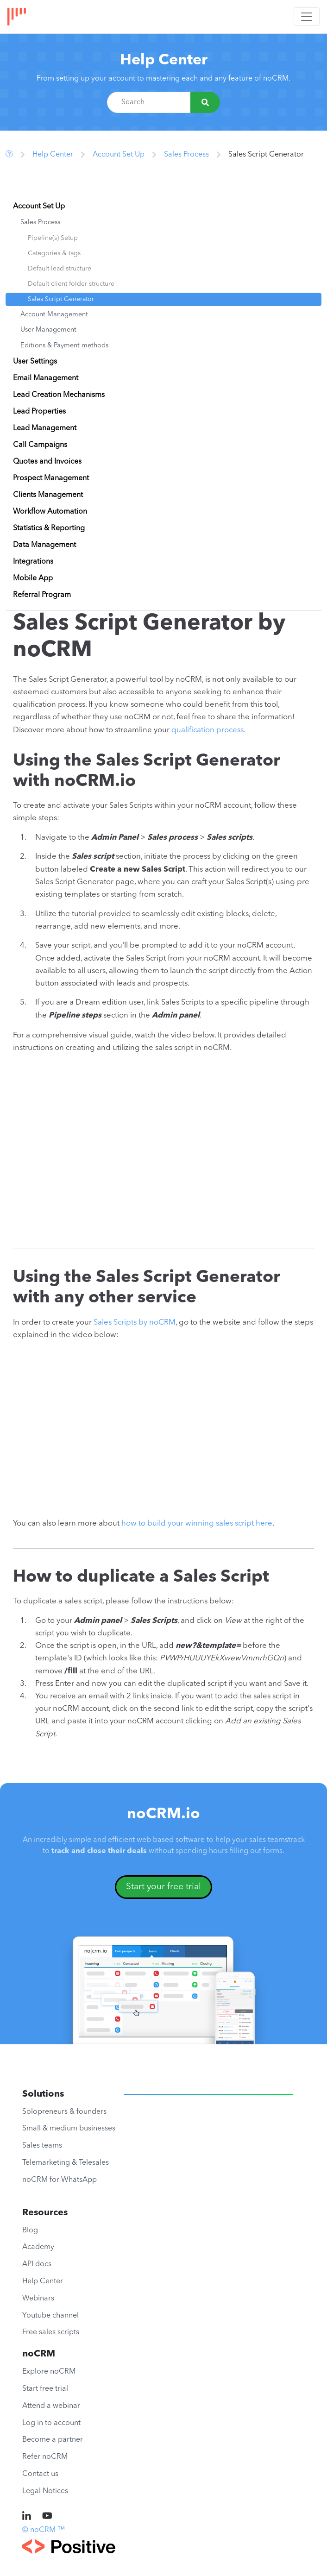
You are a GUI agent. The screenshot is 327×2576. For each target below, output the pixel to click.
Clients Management (48, 495)
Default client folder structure (71, 284)
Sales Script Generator (61, 299)
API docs (36, 2264)
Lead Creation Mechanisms (59, 395)
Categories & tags (54, 253)
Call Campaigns (40, 445)
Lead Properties (39, 411)
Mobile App (33, 578)
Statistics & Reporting (49, 528)
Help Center (164, 60)
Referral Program (42, 595)
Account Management (54, 314)
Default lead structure (59, 268)
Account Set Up (119, 154)
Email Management (45, 378)
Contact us (40, 2474)
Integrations (33, 561)
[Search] (205, 102)
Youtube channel (50, 2315)
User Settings (35, 361)
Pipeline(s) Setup (53, 238)
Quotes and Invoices (47, 461)
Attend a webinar (51, 2406)
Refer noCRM (45, 2457)
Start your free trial (163, 1886)
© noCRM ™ (43, 2530)
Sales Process (186, 154)
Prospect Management (51, 478)
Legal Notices (45, 2491)
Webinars (38, 2298)
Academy (38, 2247)
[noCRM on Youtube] (47, 2516)
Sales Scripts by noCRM (135, 1322)
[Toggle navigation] (307, 16)
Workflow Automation (50, 511)
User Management (48, 330)
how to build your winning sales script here (196, 1523)
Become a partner (52, 2440)
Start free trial (45, 2389)
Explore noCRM (48, 2371)
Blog (30, 2230)
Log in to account (51, 2423)
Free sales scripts (50, 2332)
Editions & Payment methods (64, 345)
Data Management (44, 545)
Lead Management (44, 428)
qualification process (207, 730)
